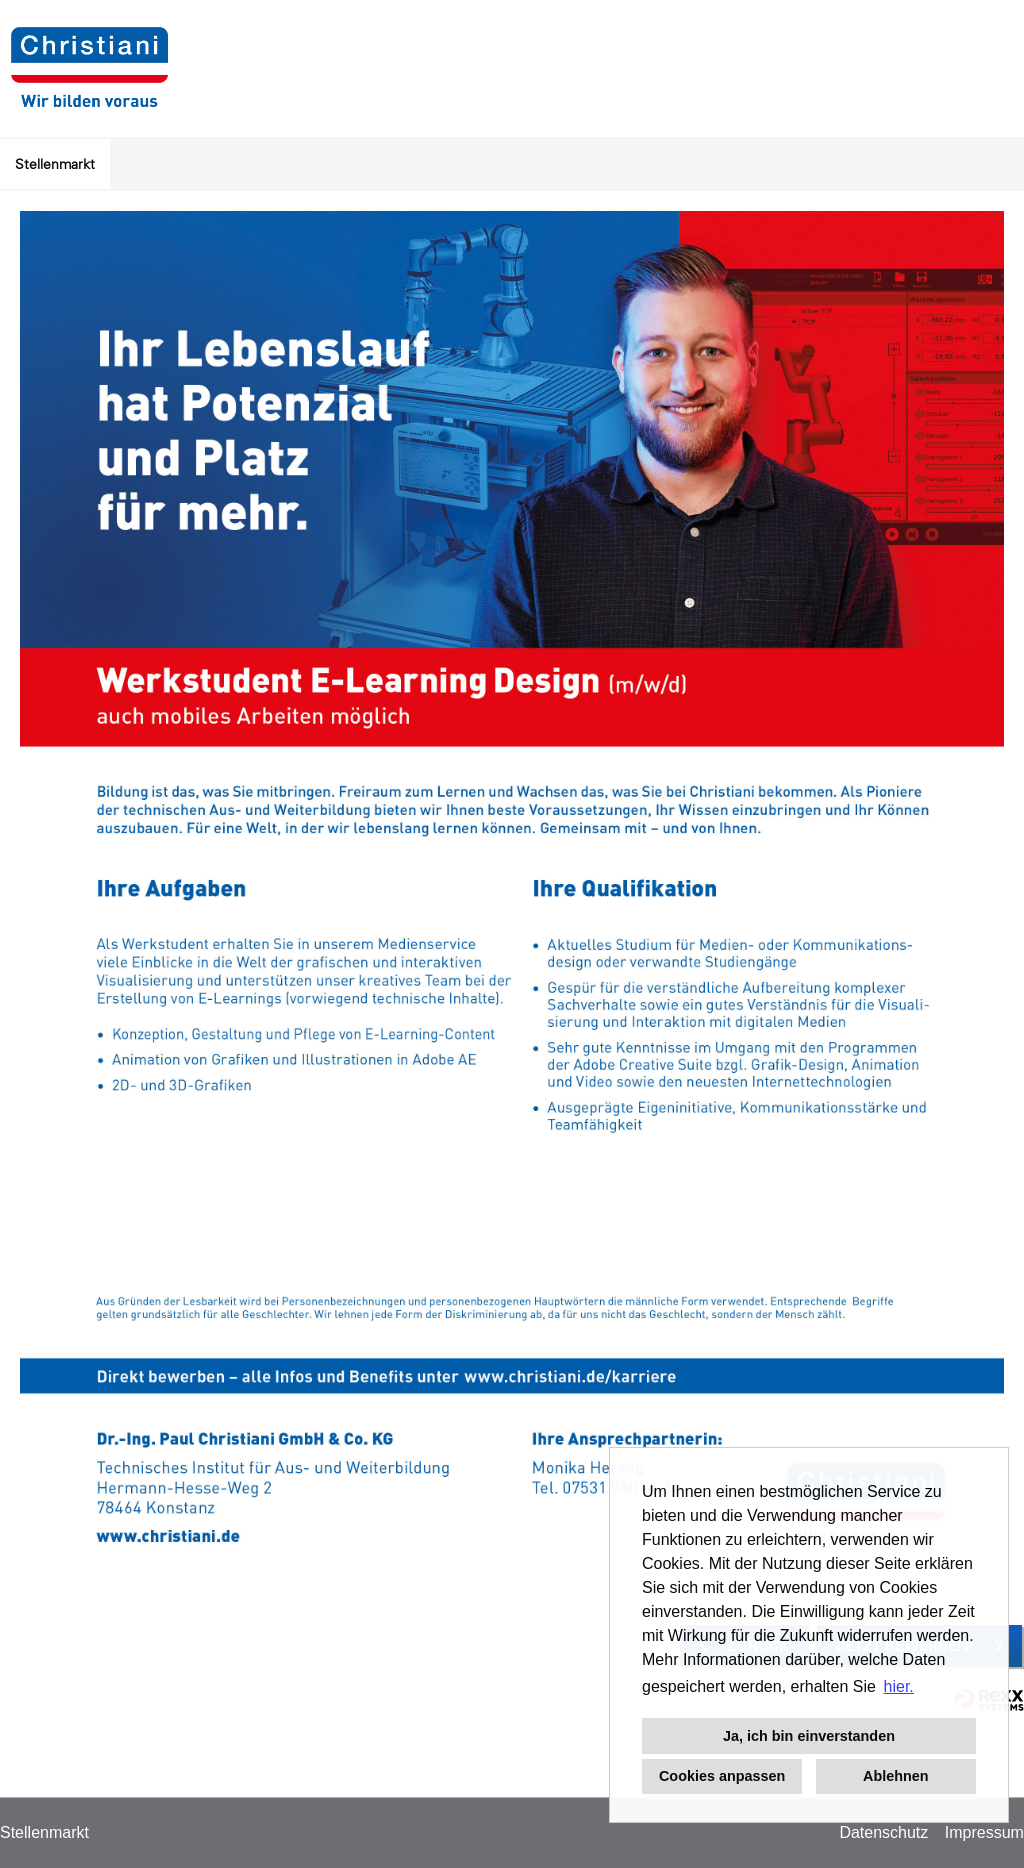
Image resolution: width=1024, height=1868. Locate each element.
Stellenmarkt (55, 164)
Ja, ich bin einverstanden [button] (809, 1736)
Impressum (984, 1832)
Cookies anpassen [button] (722, 1776)
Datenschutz (883, 1832)
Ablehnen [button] (896, 1776)
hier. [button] (899, 1686)
